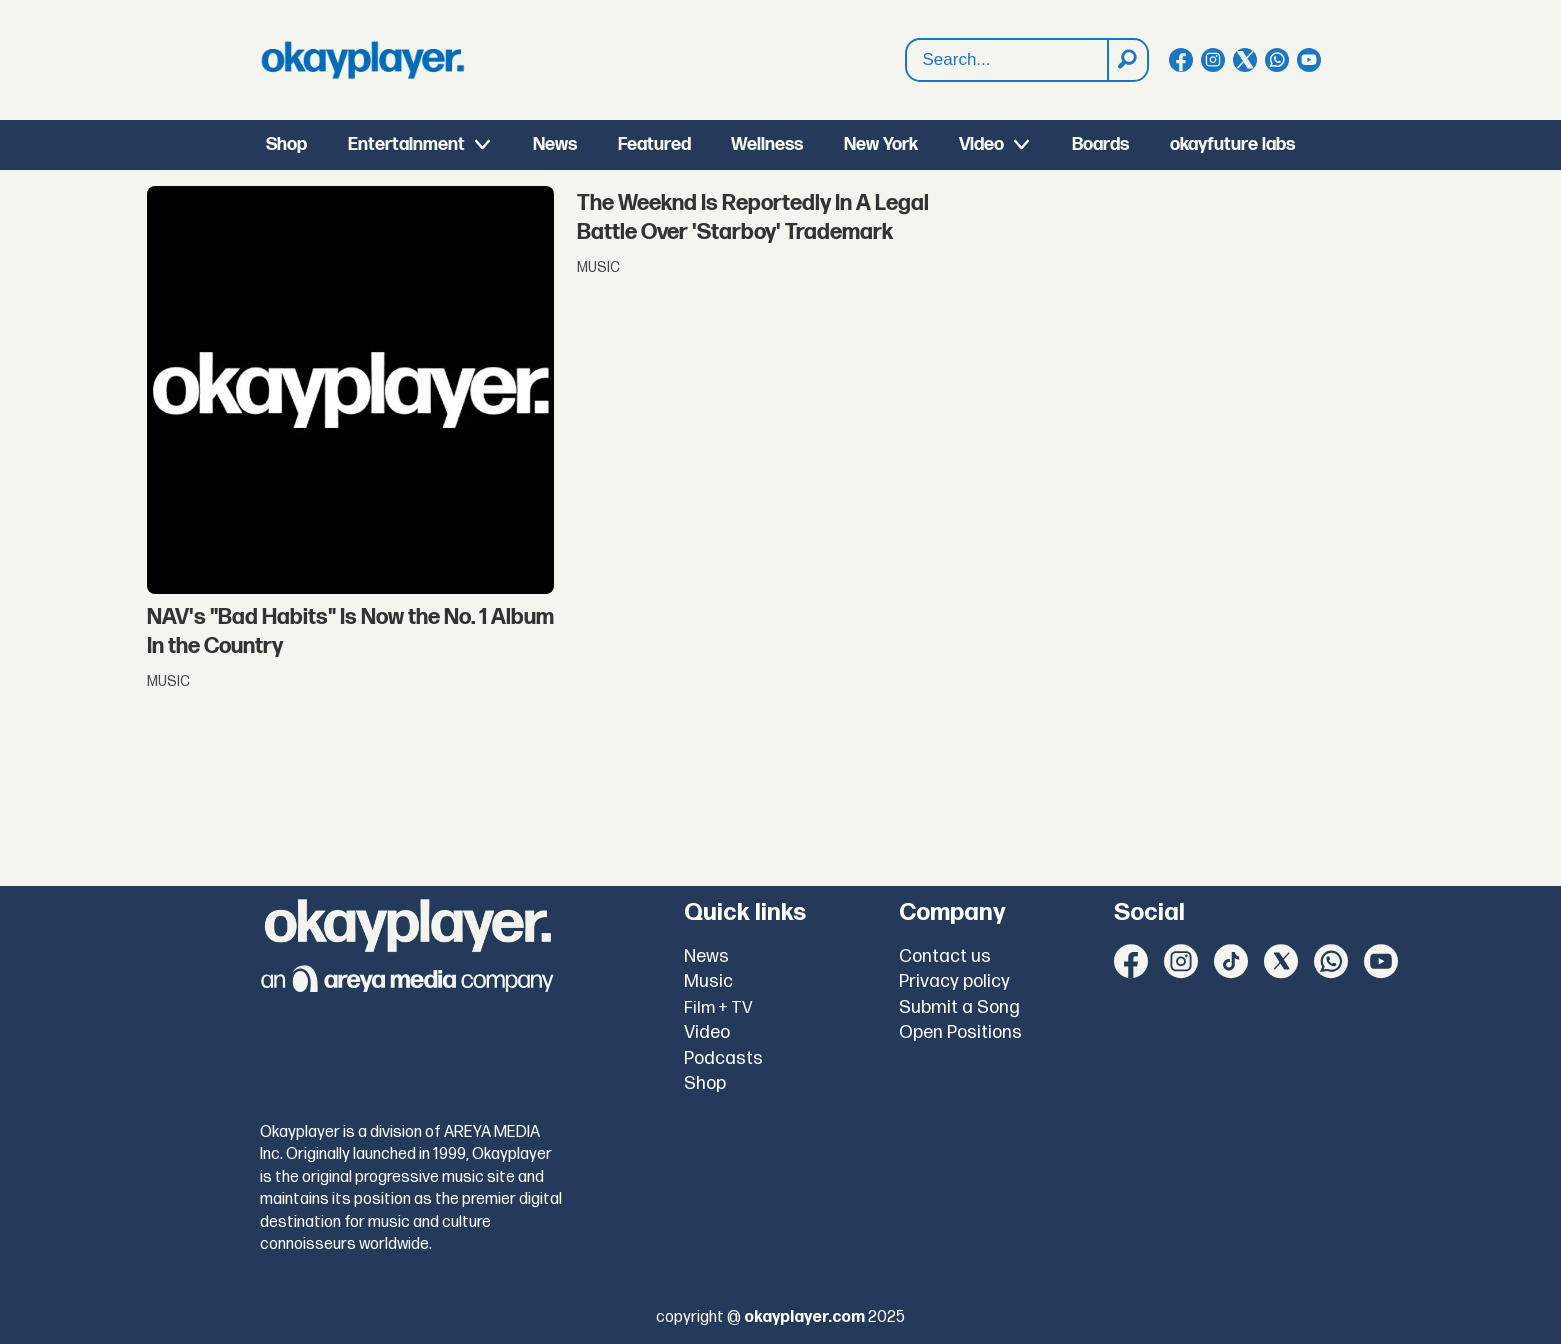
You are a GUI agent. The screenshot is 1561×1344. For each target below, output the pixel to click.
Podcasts (723, 1058)
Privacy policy (954, 981)
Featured (654, 144)
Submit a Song (959, 1007)
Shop (286, 144)
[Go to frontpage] (363, 60)
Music (708, 981)
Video (981, 144)
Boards (1100, 144)
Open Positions (960, 1032)
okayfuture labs (1232, 144)
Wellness (767, 144)
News (555, 144)
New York (881, 144)
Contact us (945, 956)
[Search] (1127, 60)
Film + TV (718, 1008)
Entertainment (406, 144)
